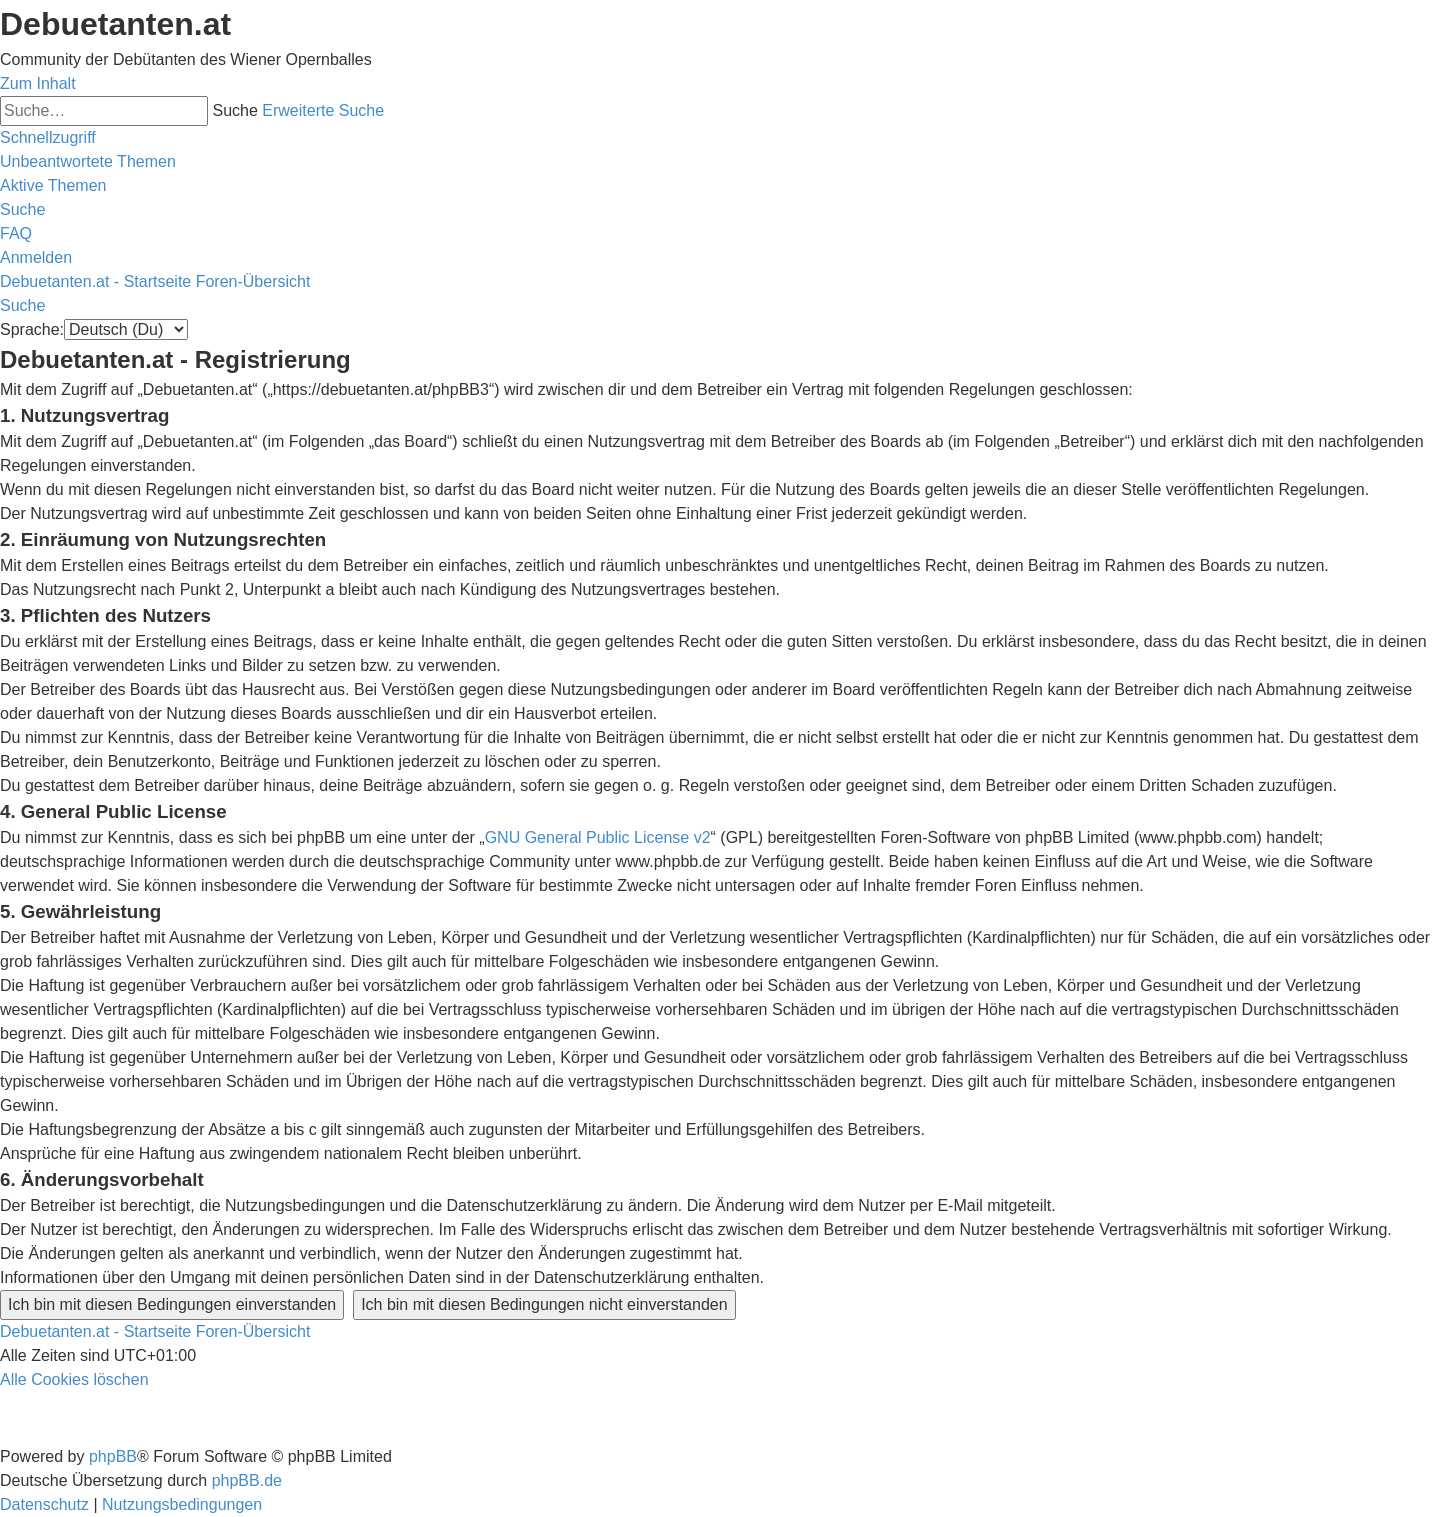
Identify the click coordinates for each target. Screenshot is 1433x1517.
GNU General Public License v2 (598, 837)
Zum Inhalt (38, 83)
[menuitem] (88, 161)
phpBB (113, 1456)
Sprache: (32, 329)
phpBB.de (247, 1480)
